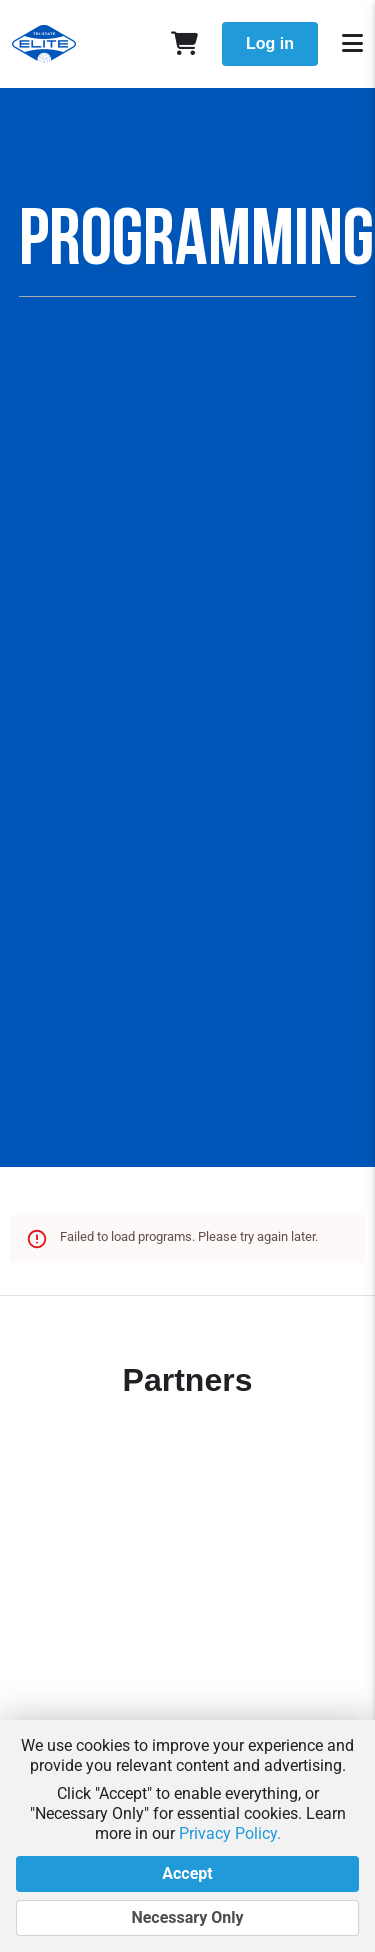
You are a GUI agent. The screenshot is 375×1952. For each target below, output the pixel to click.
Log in (270, 43)
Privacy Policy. (230, 1833)
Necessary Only (187, 1918)
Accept (187, 1874)
